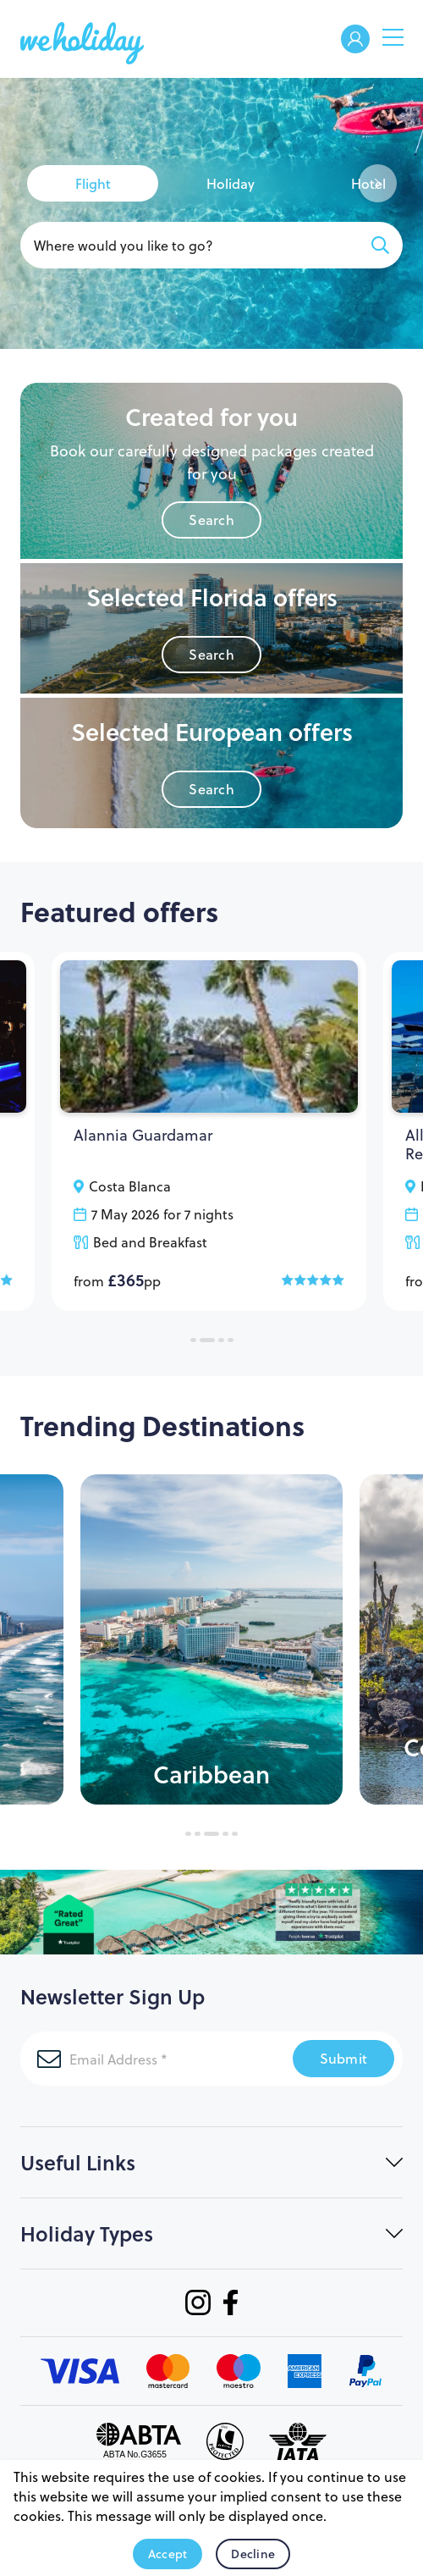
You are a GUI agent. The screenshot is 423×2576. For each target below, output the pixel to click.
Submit (344, 2058)
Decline (253, 2554)
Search (211, 519)
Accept (168, 2554)
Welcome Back (355, 40)
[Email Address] (156, 2058)
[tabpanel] (209, 1131)
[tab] (92, 183)
